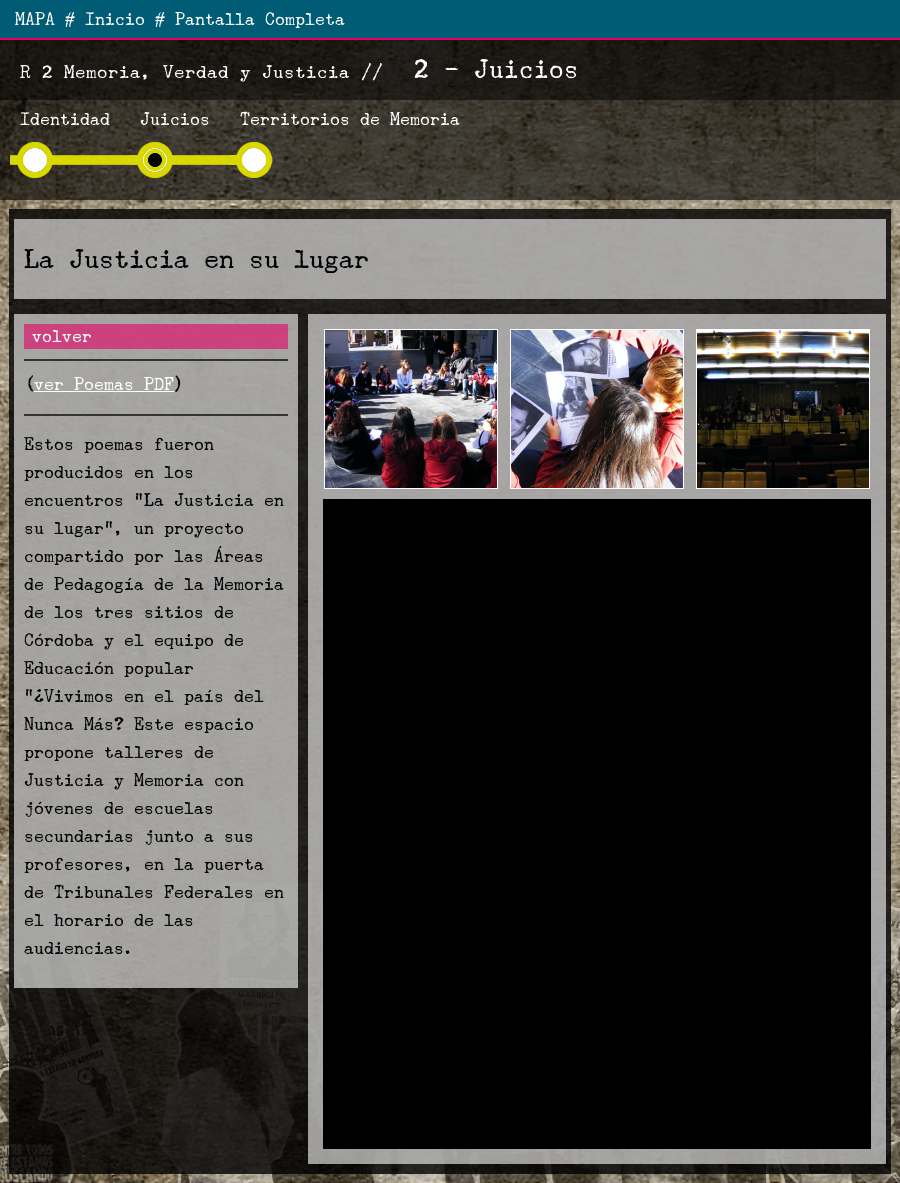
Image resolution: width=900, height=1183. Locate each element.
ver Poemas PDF (104, 384)
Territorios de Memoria (350, 119)
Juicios (175, 119)
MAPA (35, 19)
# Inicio (105, 19)
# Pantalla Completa (250, 19)
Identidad (65, 119)
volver (62, 336)
